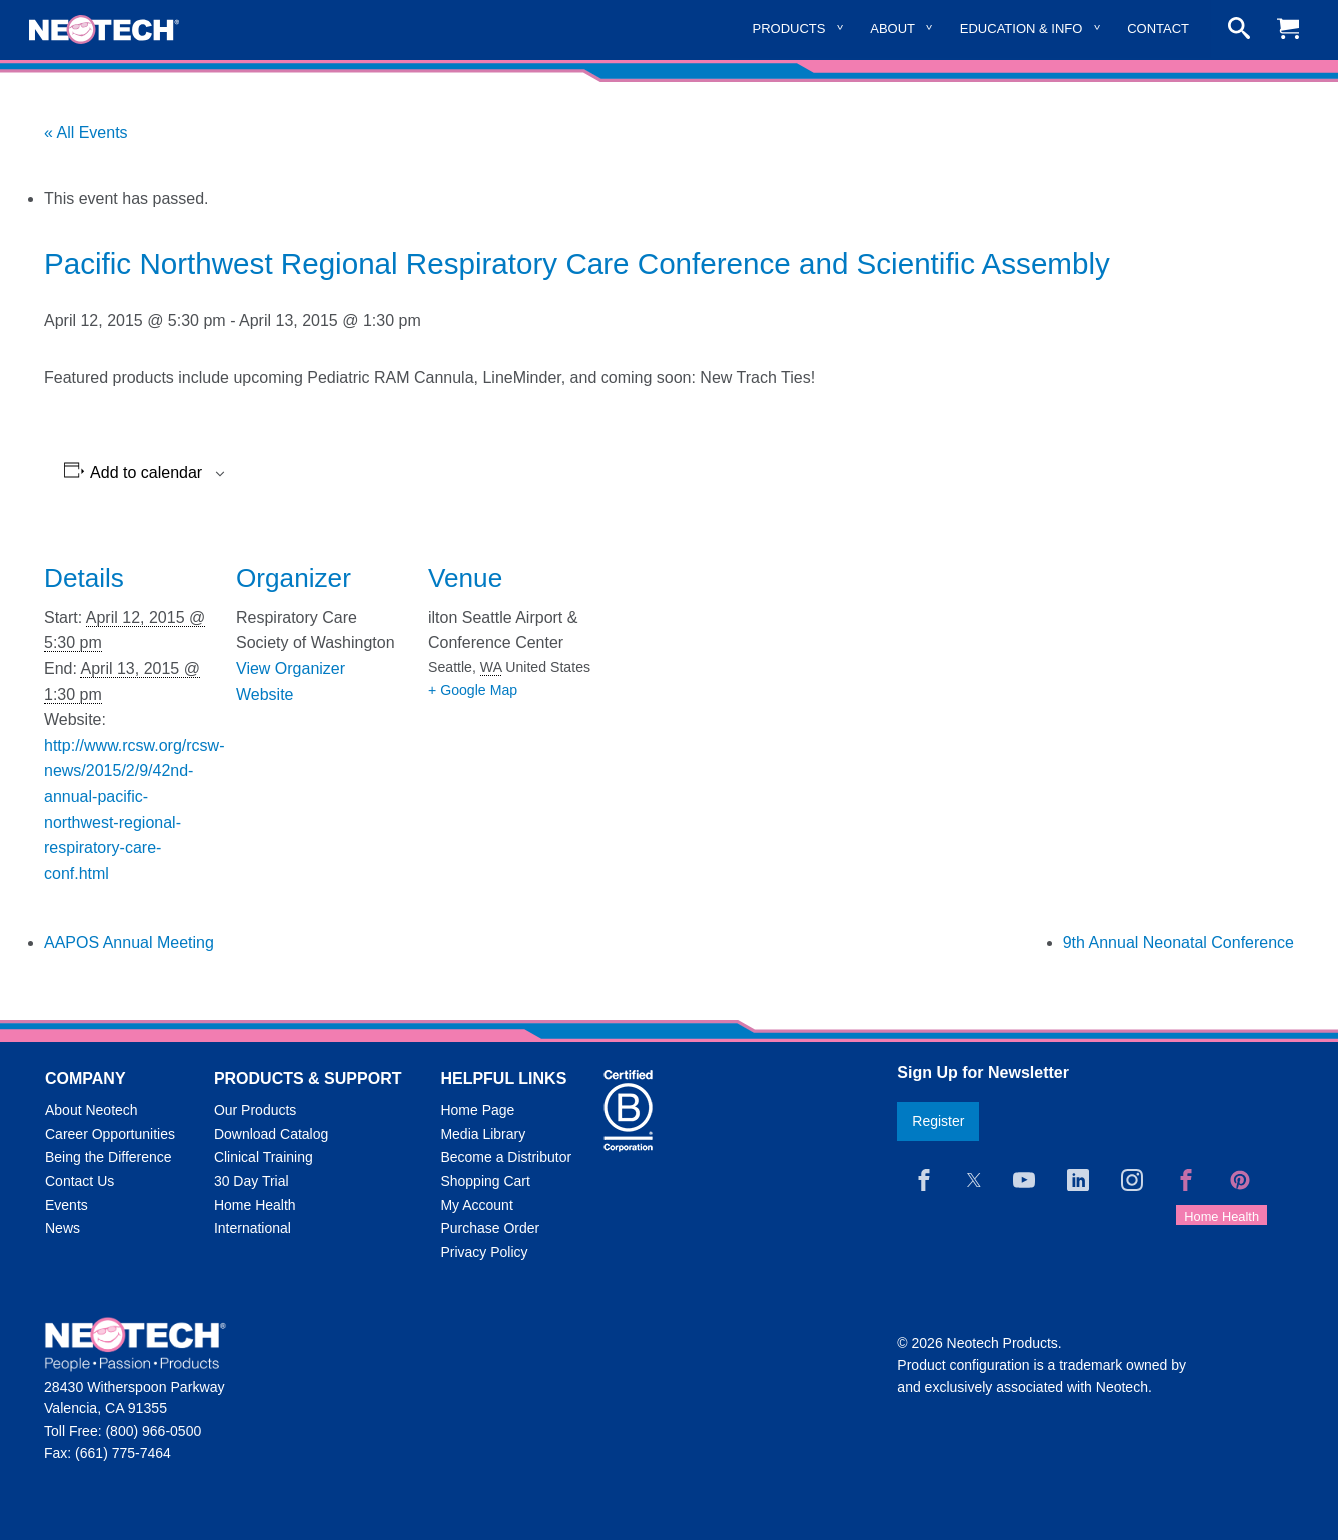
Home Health (255, 1205)
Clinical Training (263, 1157)
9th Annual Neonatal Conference (1178, 942)
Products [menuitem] (789, 28)
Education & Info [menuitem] (1021, 28)
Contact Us (79, 1181)
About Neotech (91, 1110)
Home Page (477, 1110)
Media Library (482, 1134)
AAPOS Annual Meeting (129, 942)
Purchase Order (489, 1228)
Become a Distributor (505, 1157)
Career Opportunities (110, 1134)
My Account (476, 1205)
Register (938, 1121)
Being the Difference (108, 1157)
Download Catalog (271, 1134)
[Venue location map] (725, 665)
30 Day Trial (251, 1181)
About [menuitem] (892, 28)
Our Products (255, 1110)
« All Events (86, 132)
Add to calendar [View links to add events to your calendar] (146, 473)
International (252, 1228)
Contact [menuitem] (1158, 28)
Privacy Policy (483, 1252)
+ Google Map (472, 690)
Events (66, 1205)
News (62, 1228)
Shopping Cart (485, 1181)
